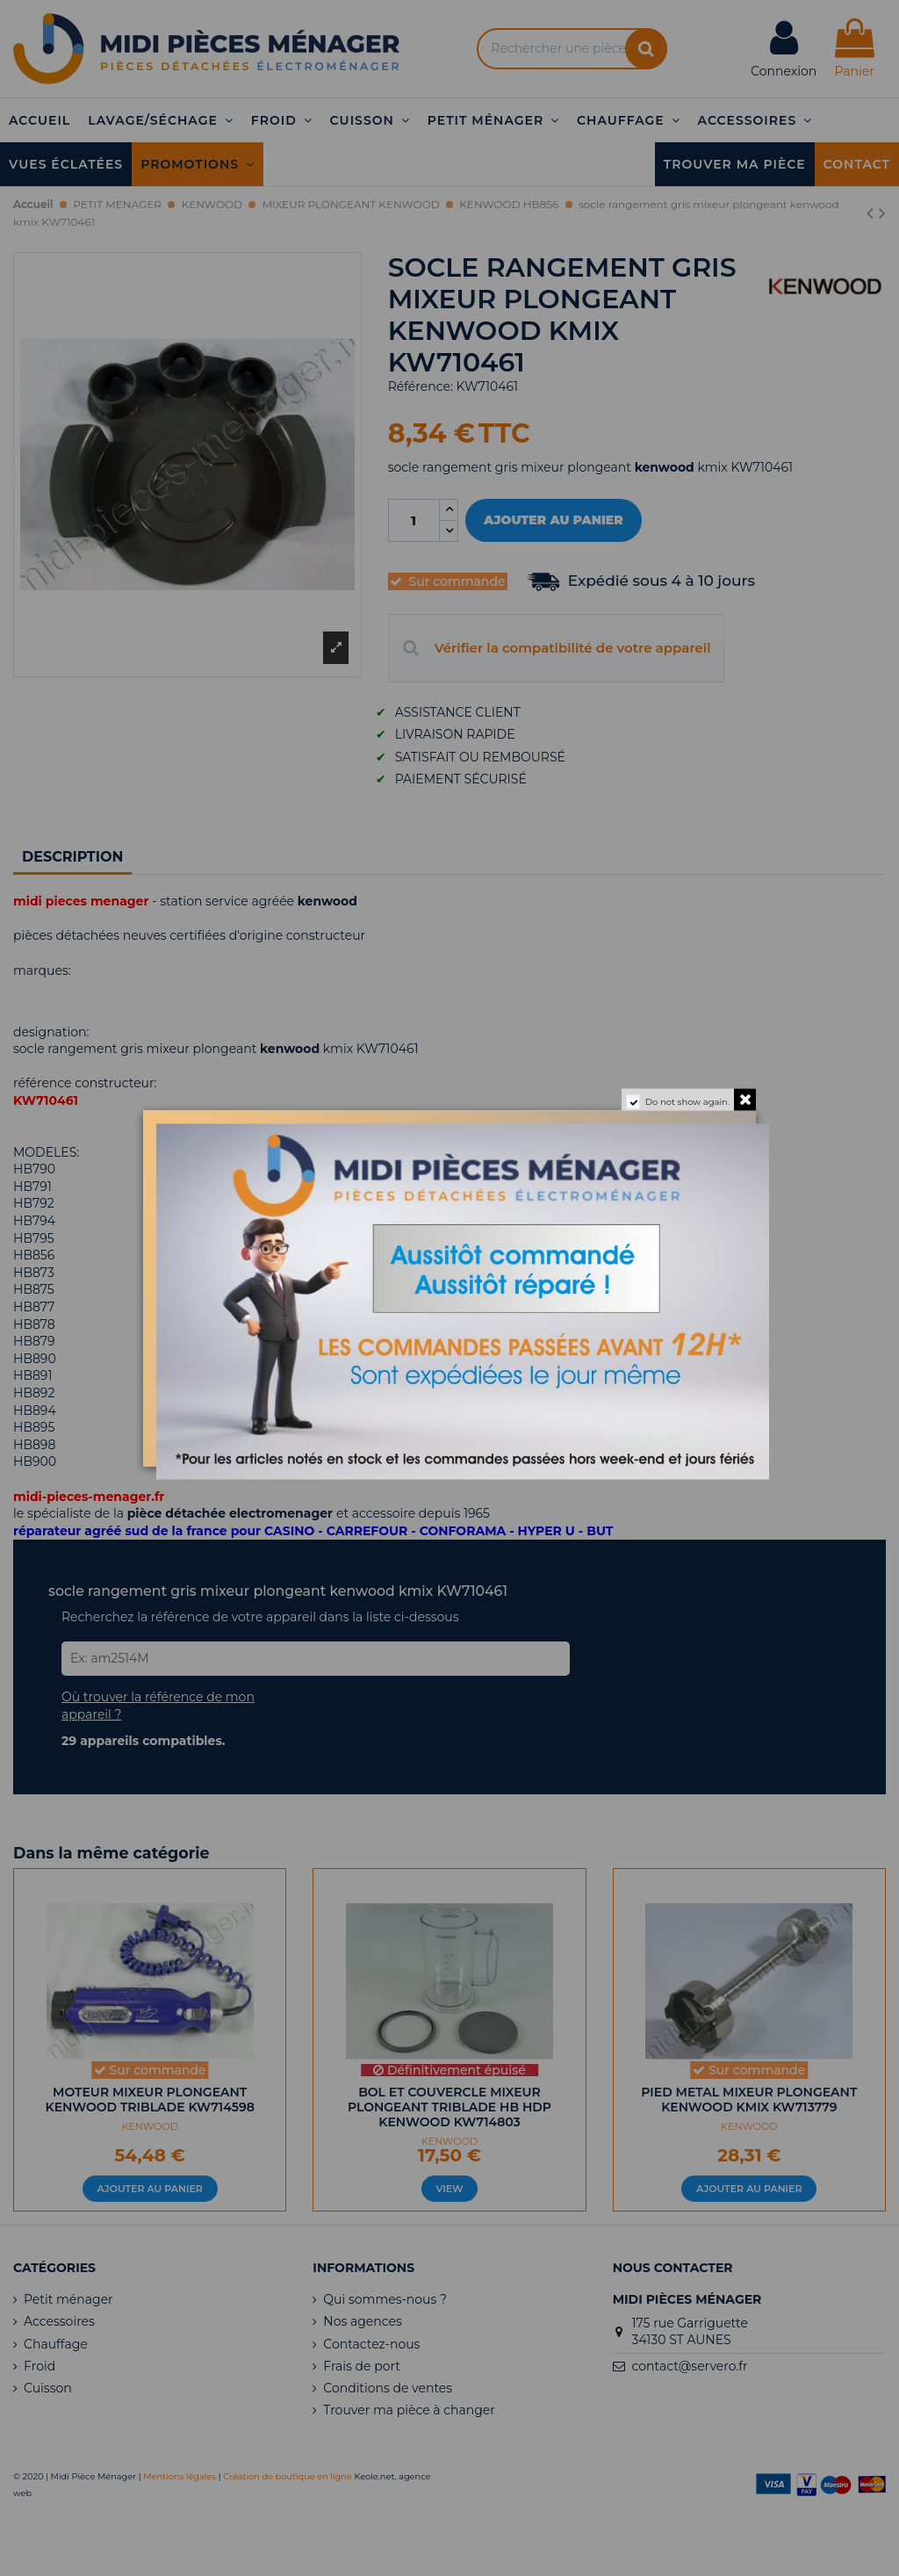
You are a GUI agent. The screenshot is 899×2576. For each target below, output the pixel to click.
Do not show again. (687, 1101)
